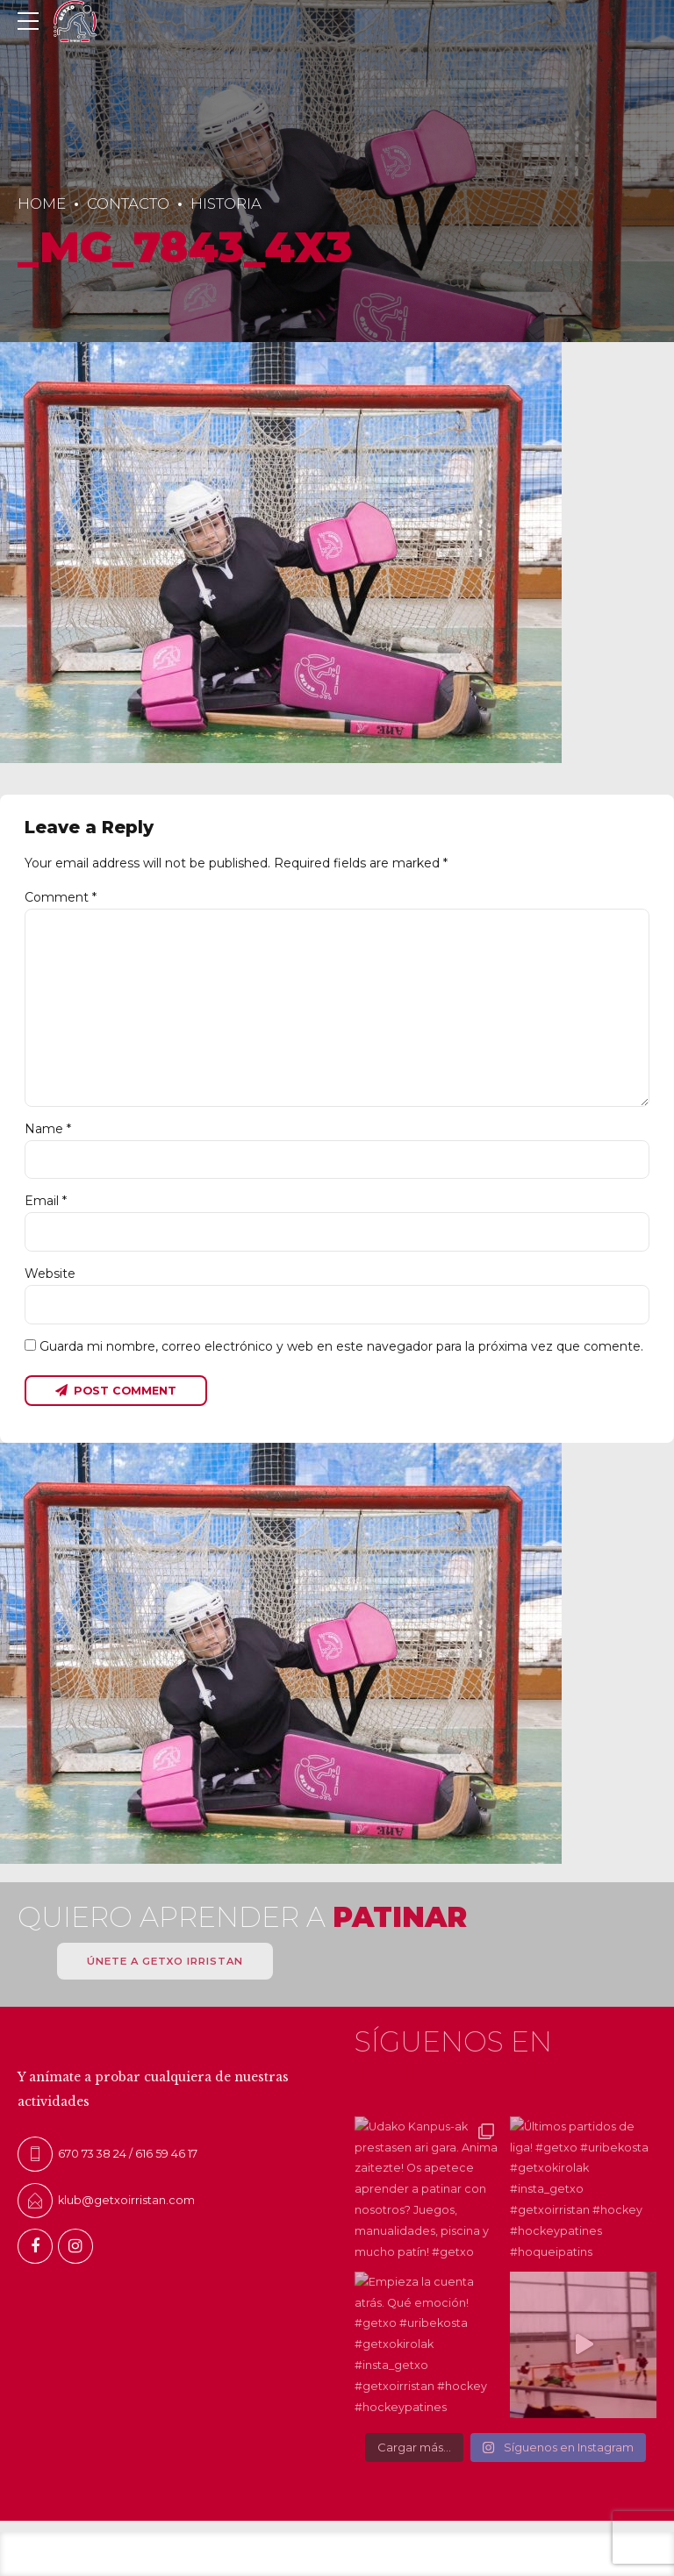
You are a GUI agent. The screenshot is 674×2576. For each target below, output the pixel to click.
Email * (46, 1201)
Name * (48, 1129)
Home (42, 203)
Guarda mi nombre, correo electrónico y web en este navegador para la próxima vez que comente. (341, 1346)
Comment (61, 897)
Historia (226, 203)
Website (50, 1273)
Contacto (128, 203)
